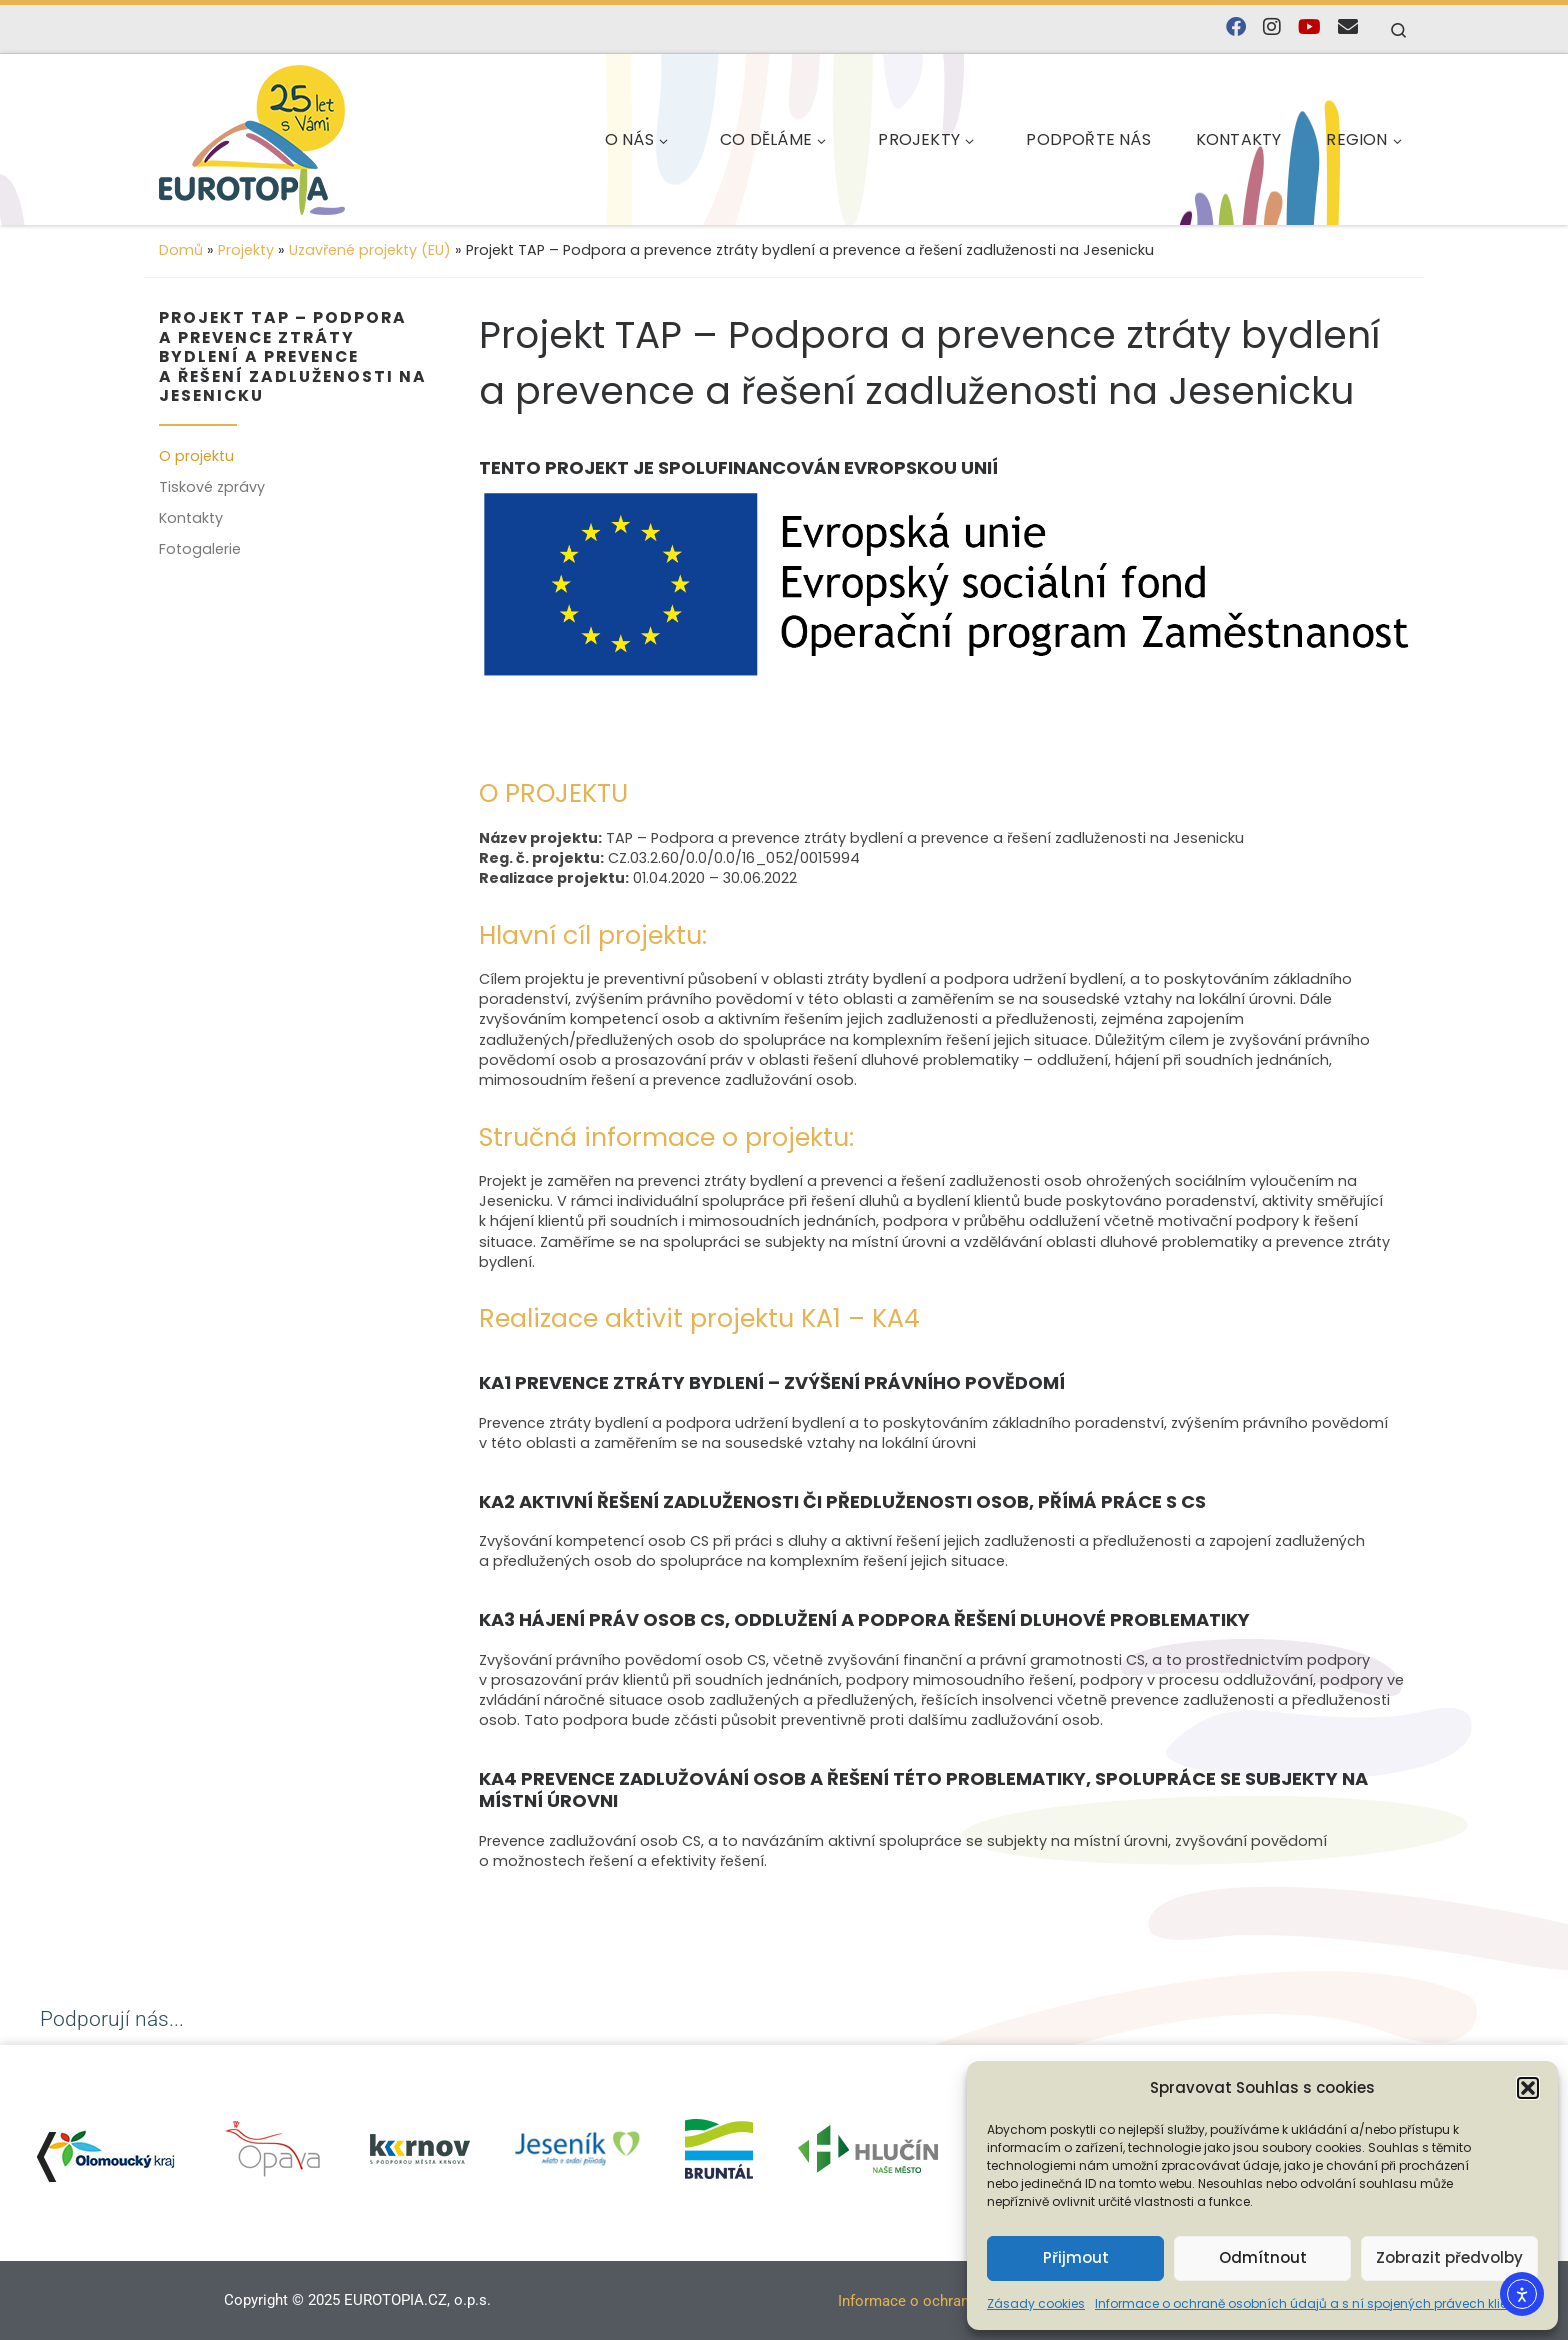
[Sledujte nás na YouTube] (1309, 27)
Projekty (246, 250)
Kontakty (191, 518)
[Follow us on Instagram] (1272, 27)
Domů (181, 250)
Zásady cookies (1036, 2303)
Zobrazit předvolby (1449, 2257)
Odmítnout (1263, 2257)
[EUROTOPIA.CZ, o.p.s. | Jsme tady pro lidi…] (299, 136)
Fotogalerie (200, 549)
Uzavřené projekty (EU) (370, 250)
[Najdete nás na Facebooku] (1236, 27)
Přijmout (1076, 2257)
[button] (1528, 2088)
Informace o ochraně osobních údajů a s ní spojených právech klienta (1311, 2303)
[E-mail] (1348, 27)
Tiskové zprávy (212, 487)
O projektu (196, 456)
